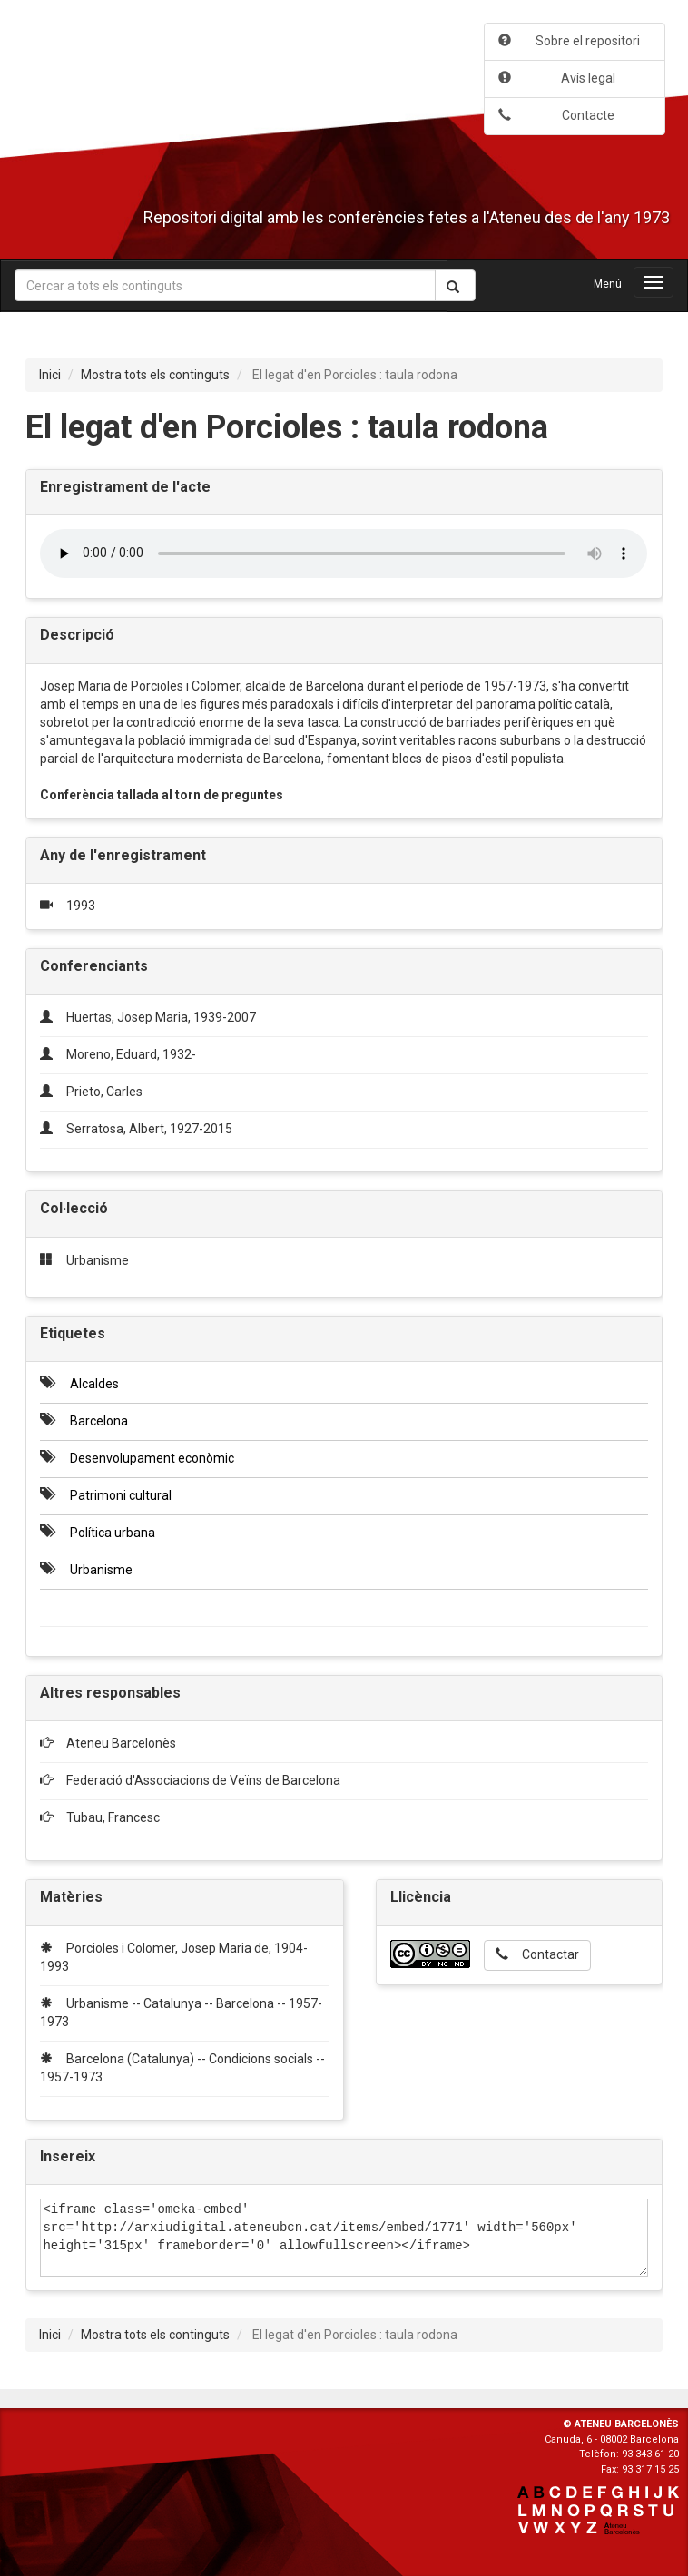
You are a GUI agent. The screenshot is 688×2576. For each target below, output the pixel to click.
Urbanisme (97, 1260)
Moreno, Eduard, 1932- (131, 1054)
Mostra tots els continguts (155, 374)
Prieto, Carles (104, 1091)
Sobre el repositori (569, 41)
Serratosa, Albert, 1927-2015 (149, 1128)
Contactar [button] (537, 1954)
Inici (50, 374)
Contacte (556, 115)
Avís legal (556, 78)
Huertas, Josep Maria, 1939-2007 (161, 1017)
